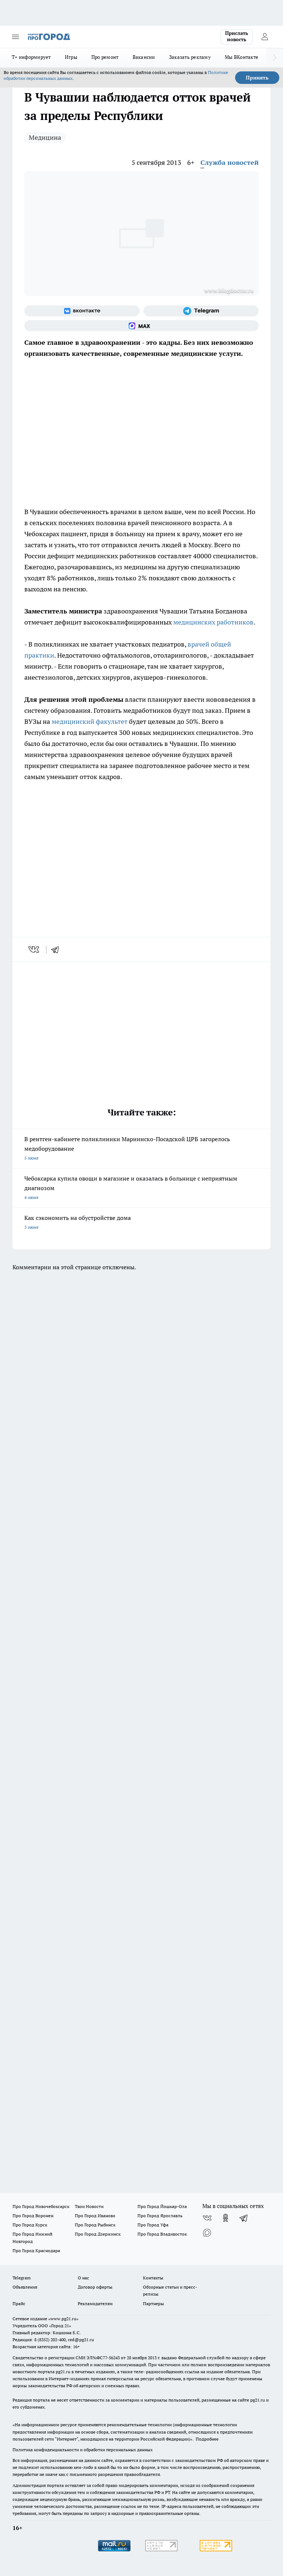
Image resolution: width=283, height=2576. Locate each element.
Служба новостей (229, 162)
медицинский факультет (89, 721)
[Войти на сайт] (264, 36)
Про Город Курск (30, 2225)
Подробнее (207, 2439)
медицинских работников (213, 622)
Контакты (153, 2277)
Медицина (45, 137)
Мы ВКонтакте (241, 57)
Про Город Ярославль (159, 2215)
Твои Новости (89, 2206)
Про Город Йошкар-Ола (162, 2206)
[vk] (34, 949)
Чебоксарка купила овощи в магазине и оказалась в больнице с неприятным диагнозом (141, 1188)
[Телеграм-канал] (201, 310)
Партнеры (153, 2303)
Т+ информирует (31, 57)
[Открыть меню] (15, 36)
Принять (257, 77)
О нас (83, 2277)
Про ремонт (105, 57)
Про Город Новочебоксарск (41, 2206)
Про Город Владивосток (162, 2234)
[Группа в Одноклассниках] (225, 2218)
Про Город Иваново (95, 2215)
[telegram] (57, 949)
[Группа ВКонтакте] (82, 310)
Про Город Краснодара (36, 2250)
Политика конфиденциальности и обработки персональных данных (83, 2449)
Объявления (25, 2287)
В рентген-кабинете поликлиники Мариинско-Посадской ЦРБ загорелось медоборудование (141, 1149)
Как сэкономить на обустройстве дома (141, 1223)
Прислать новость (236, 36)
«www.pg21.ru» (63, 2318)
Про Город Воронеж (33, 2215)
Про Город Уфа (152, 2225)
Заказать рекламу (190, 57)
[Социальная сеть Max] (141, 325)
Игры (71, 57)
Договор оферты (95, 2287)
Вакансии (144, 57)
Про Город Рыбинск (95, 2225)
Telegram (22, 2277)
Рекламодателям (95, 2303)
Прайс (19, 2303)
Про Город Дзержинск (97, 2234)
